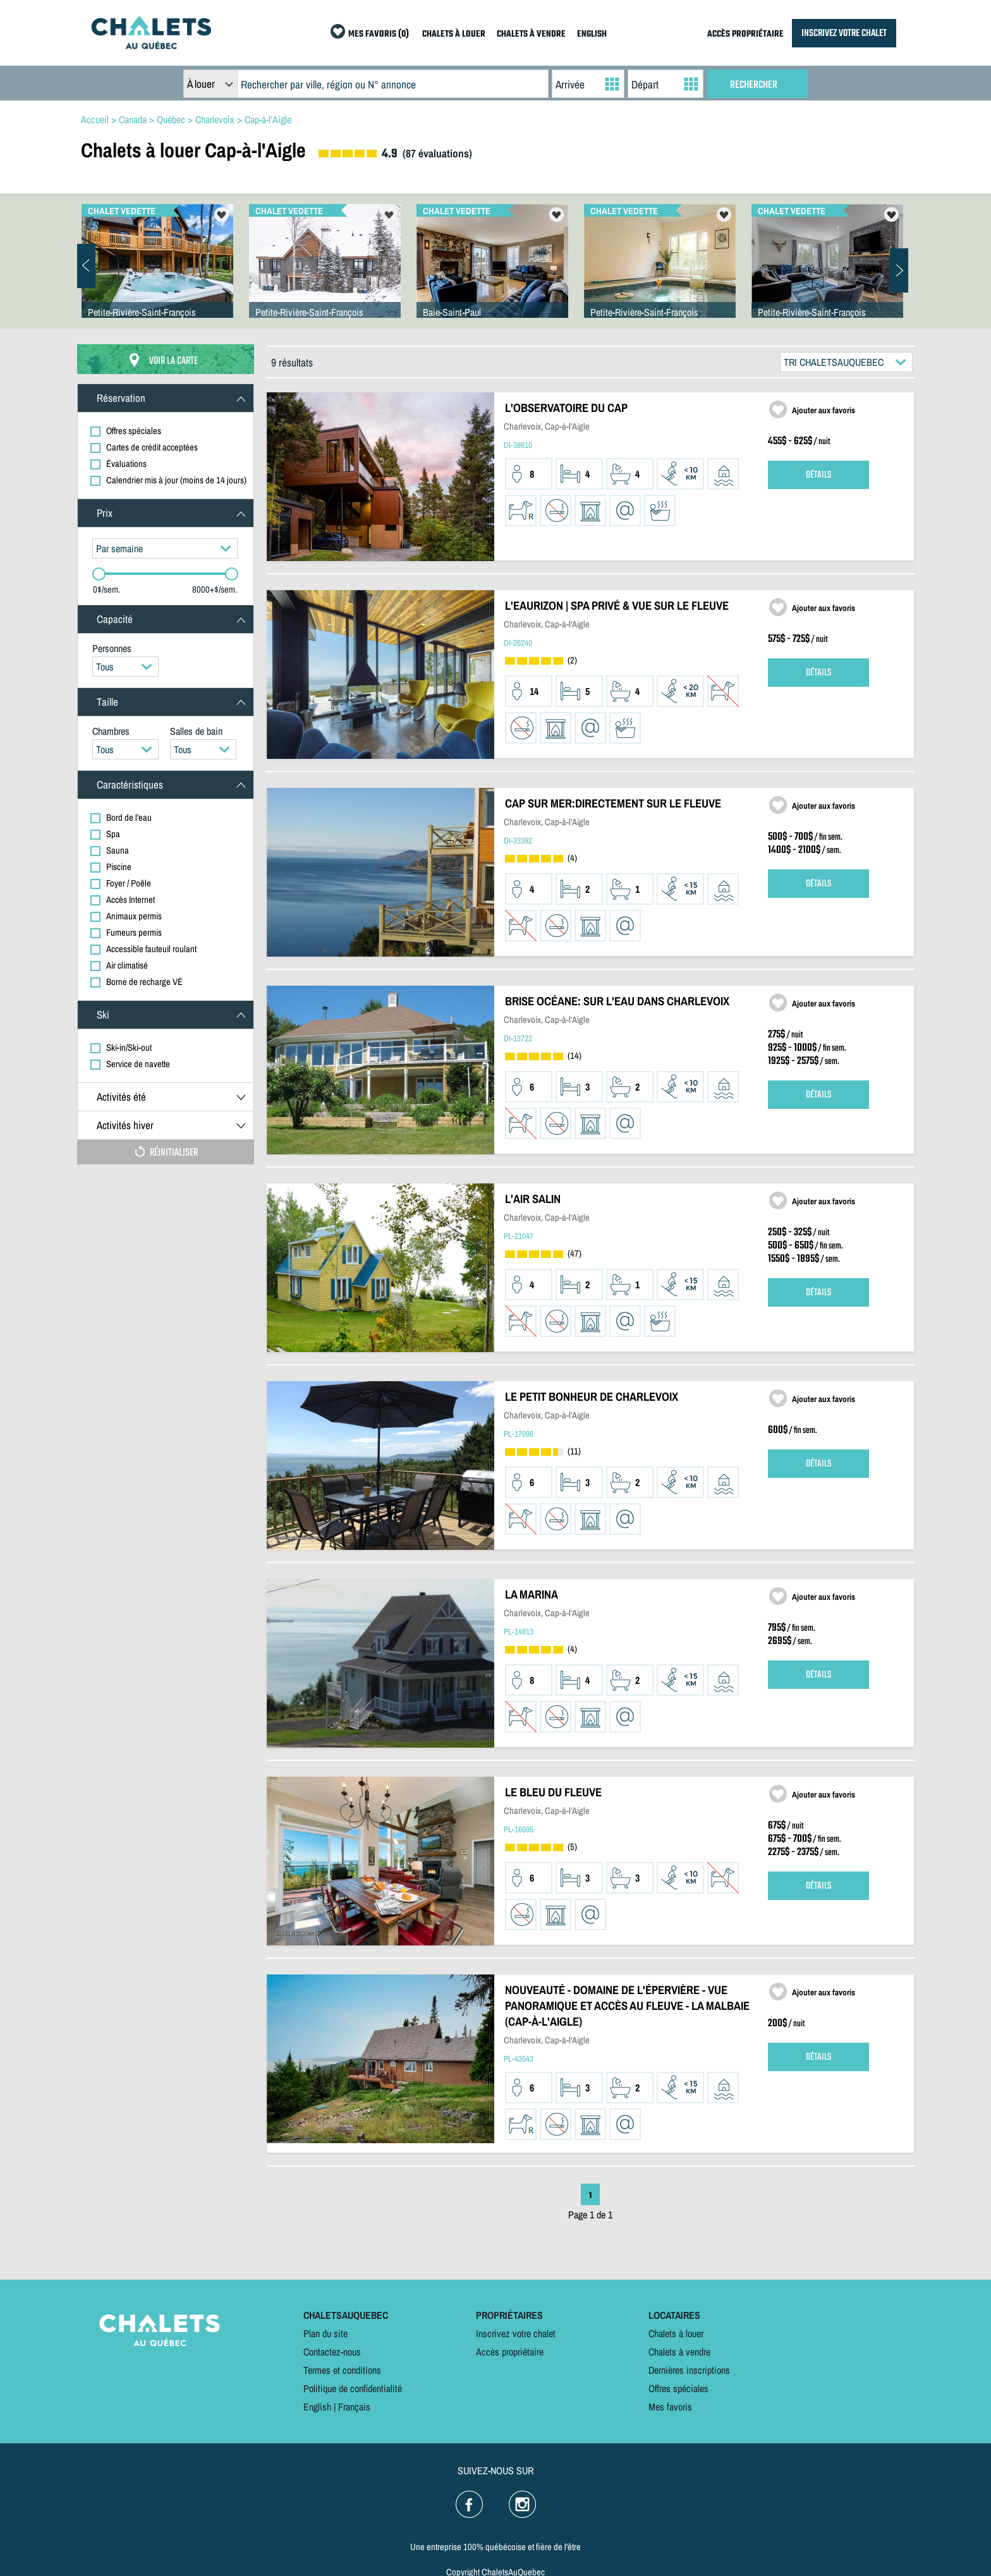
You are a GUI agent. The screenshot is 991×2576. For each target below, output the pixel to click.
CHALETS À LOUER (453, 34)
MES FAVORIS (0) (378, 34)
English (317, 2407)
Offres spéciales (678, 2388)
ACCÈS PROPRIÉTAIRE (745, 34)
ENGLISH (592, 34)
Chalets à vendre (679, 2352)
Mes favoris (670, 2407)
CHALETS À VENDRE (531, 34)
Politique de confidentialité (352, 2388)
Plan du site (325, 2333)
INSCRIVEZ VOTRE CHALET (844, 33)
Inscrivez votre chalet (516, 2333)
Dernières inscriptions (689, 2370)
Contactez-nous (332, 2352)
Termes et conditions (342, 2370)
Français (354, 2407)
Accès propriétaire (510, 2352)
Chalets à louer (675, 2333)
